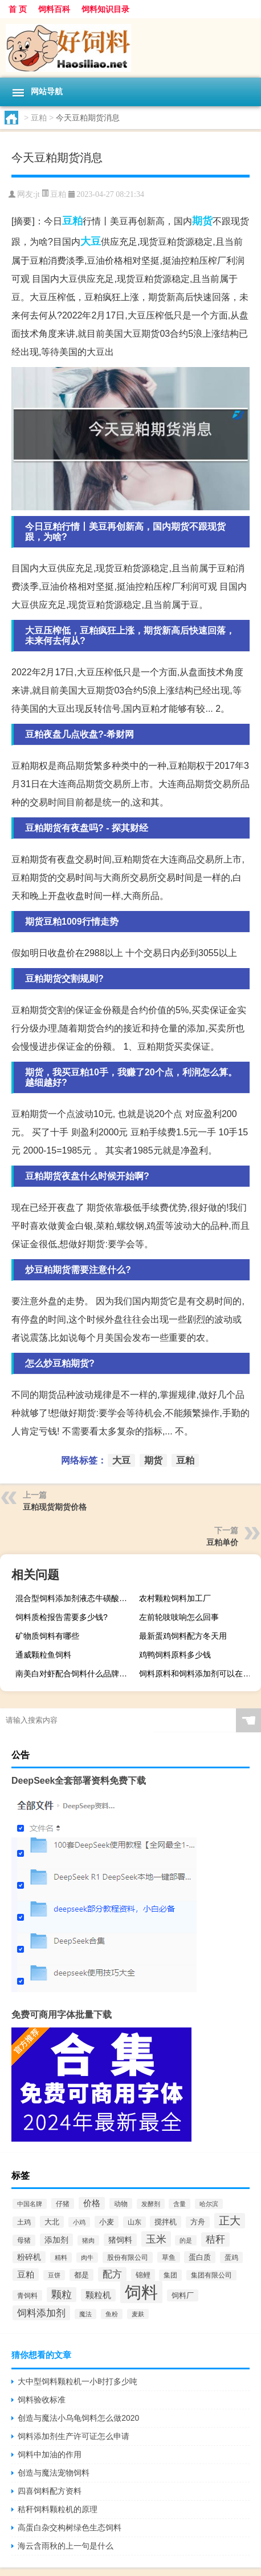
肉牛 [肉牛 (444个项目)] (87, 2257)
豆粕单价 (222, 1542)
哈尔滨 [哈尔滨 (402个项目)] (208, 2203)
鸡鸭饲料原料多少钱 (175, 1654)
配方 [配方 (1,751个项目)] (112, 2274)
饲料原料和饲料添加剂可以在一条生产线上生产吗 (198, 1673)
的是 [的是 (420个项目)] (186, 2240)
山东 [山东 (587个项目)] (134, 2222)
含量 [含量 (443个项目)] (179, 2203)
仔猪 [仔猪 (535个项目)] (63, 2203)
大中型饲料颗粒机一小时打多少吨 (77, 2381)
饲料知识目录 (105, 9)
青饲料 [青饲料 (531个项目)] (27, 2295)
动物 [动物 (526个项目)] (121, 2203)
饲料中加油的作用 (49, 2454)
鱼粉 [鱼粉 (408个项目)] (111, 2314)
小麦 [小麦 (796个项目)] (106, 2222)
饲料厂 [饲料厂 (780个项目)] (183, 2295)
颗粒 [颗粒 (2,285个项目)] (61, 2294)
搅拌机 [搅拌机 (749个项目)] (165, 2222)
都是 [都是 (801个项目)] (81, 2275)
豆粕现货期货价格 (55, 1506)
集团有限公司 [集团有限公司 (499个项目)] (211, 2275)
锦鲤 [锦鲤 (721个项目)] (143, 2275)
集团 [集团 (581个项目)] (170, 2275)
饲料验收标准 (42, 2399)
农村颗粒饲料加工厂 (175, 1598)
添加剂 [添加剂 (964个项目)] (56, 2239)
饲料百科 (54, 9)
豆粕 (39, 117)
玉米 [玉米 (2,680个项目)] (156, 2239)
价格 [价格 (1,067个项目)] (91, 2203)
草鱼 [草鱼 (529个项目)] (169, 2257)
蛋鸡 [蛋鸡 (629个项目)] (231, 2257)
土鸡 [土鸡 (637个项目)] (24, 2222)
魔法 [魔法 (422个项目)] (85, 2314)
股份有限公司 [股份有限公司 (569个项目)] (127, 2257)
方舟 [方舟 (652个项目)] (197, 2222)
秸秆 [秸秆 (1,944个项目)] (215, 2239)
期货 (202, 221)
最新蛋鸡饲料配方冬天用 (183, 1635)
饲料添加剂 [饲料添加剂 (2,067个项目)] (41, 2313)
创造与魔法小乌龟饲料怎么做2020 (78, 2417)
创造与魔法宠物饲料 (53, 2472)
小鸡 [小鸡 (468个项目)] (79, 2222)
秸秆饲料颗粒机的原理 (57, 2509)
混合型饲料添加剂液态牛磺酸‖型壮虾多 (74, 1598)
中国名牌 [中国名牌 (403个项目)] (29, 2203)
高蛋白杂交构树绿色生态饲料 (69, 2527)
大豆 (90, 241)
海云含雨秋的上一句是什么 (65, 2545)
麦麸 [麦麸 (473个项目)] (138, 2314)
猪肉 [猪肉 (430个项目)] (88, 2240)
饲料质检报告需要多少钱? (61, 1617)
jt (37, 194)
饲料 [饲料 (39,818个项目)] (141, 2292)
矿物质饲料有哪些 (47, 1635)
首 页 (18, 9)
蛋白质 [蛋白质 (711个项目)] (200, 2257)
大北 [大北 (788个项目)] (51, 2222)
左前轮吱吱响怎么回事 (179, 1617)
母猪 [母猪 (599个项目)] (24, 2240)
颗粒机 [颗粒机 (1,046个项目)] (98, 2295)
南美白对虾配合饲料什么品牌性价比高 (74, 1673)
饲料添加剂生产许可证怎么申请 (73, 2436)
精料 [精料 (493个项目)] (61, 2257)
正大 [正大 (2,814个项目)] (229, 2221)
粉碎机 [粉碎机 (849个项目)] (29, 2257)
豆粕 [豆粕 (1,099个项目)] (25, 2274)
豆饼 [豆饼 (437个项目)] (54, 2275)
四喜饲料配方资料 (49, 2491)
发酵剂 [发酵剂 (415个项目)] (150, 2203)
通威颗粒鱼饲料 (43, 1654)
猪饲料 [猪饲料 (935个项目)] (120, 2239)
